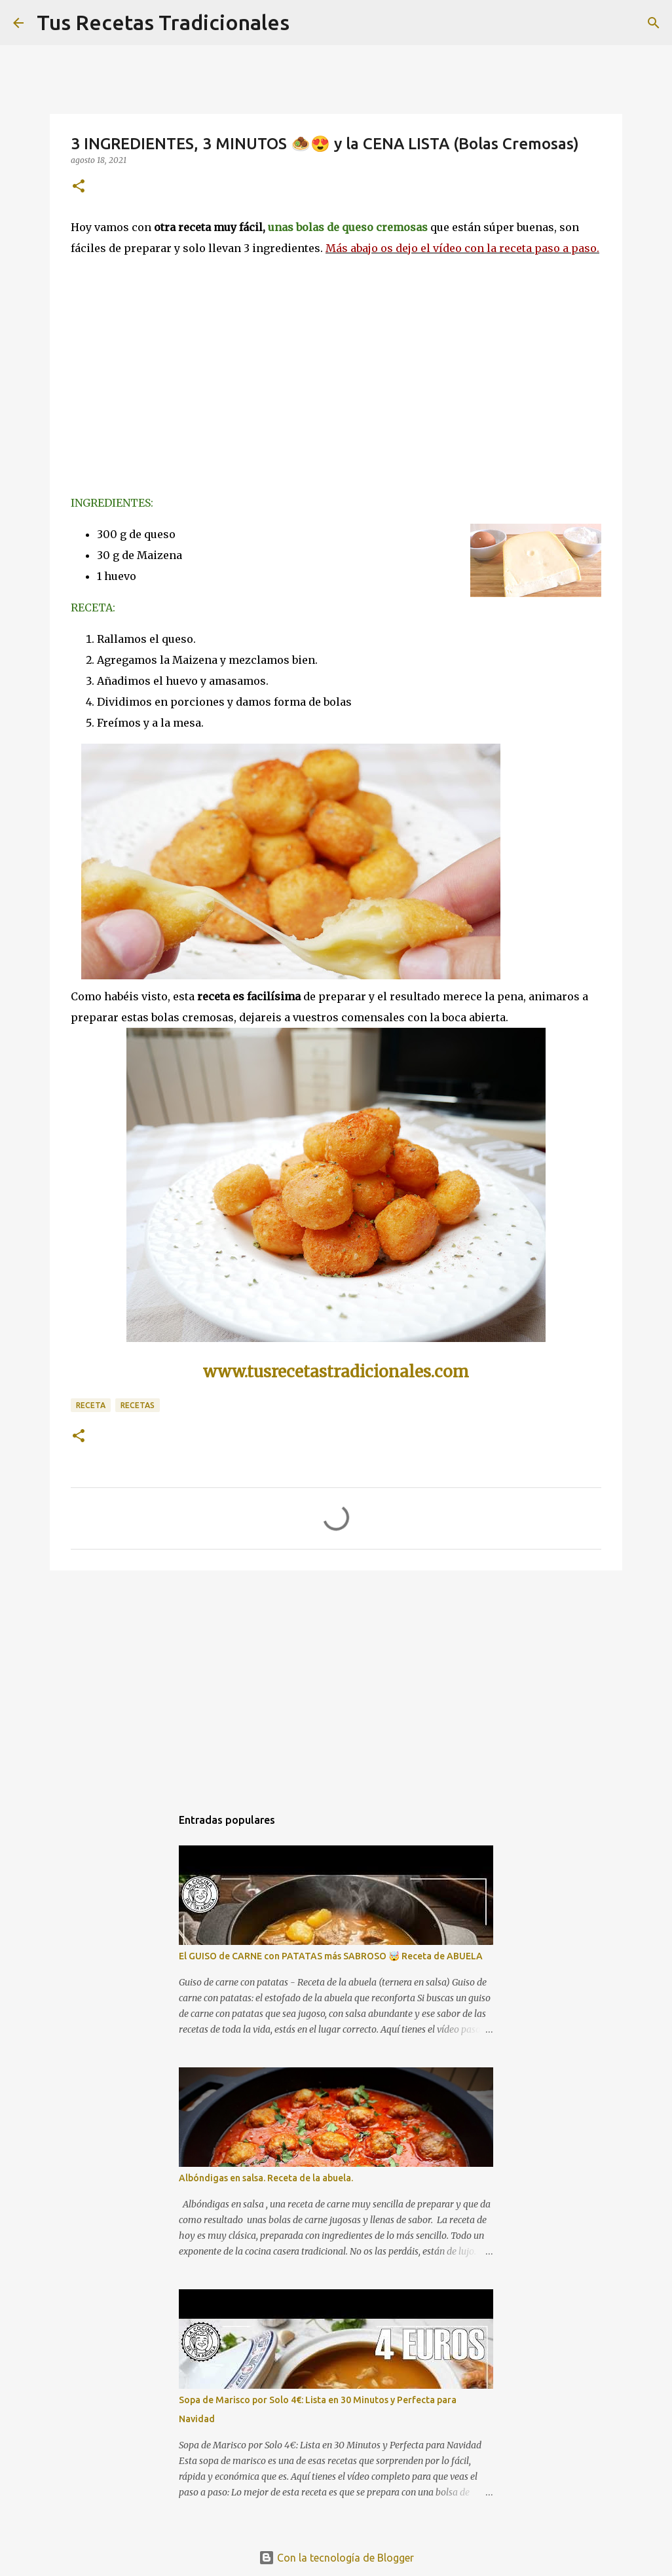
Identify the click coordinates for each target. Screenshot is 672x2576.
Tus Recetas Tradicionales (163, 22)
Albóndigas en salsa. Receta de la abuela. (266, 2178)
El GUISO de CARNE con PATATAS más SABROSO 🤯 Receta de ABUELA (331, 1956)
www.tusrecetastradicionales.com (336, 1372)
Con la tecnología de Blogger (336, 2558)
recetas (138, 1405)
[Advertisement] (336, 1681)
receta (90, 1405)
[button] (78, 187)
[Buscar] (654, 23)
